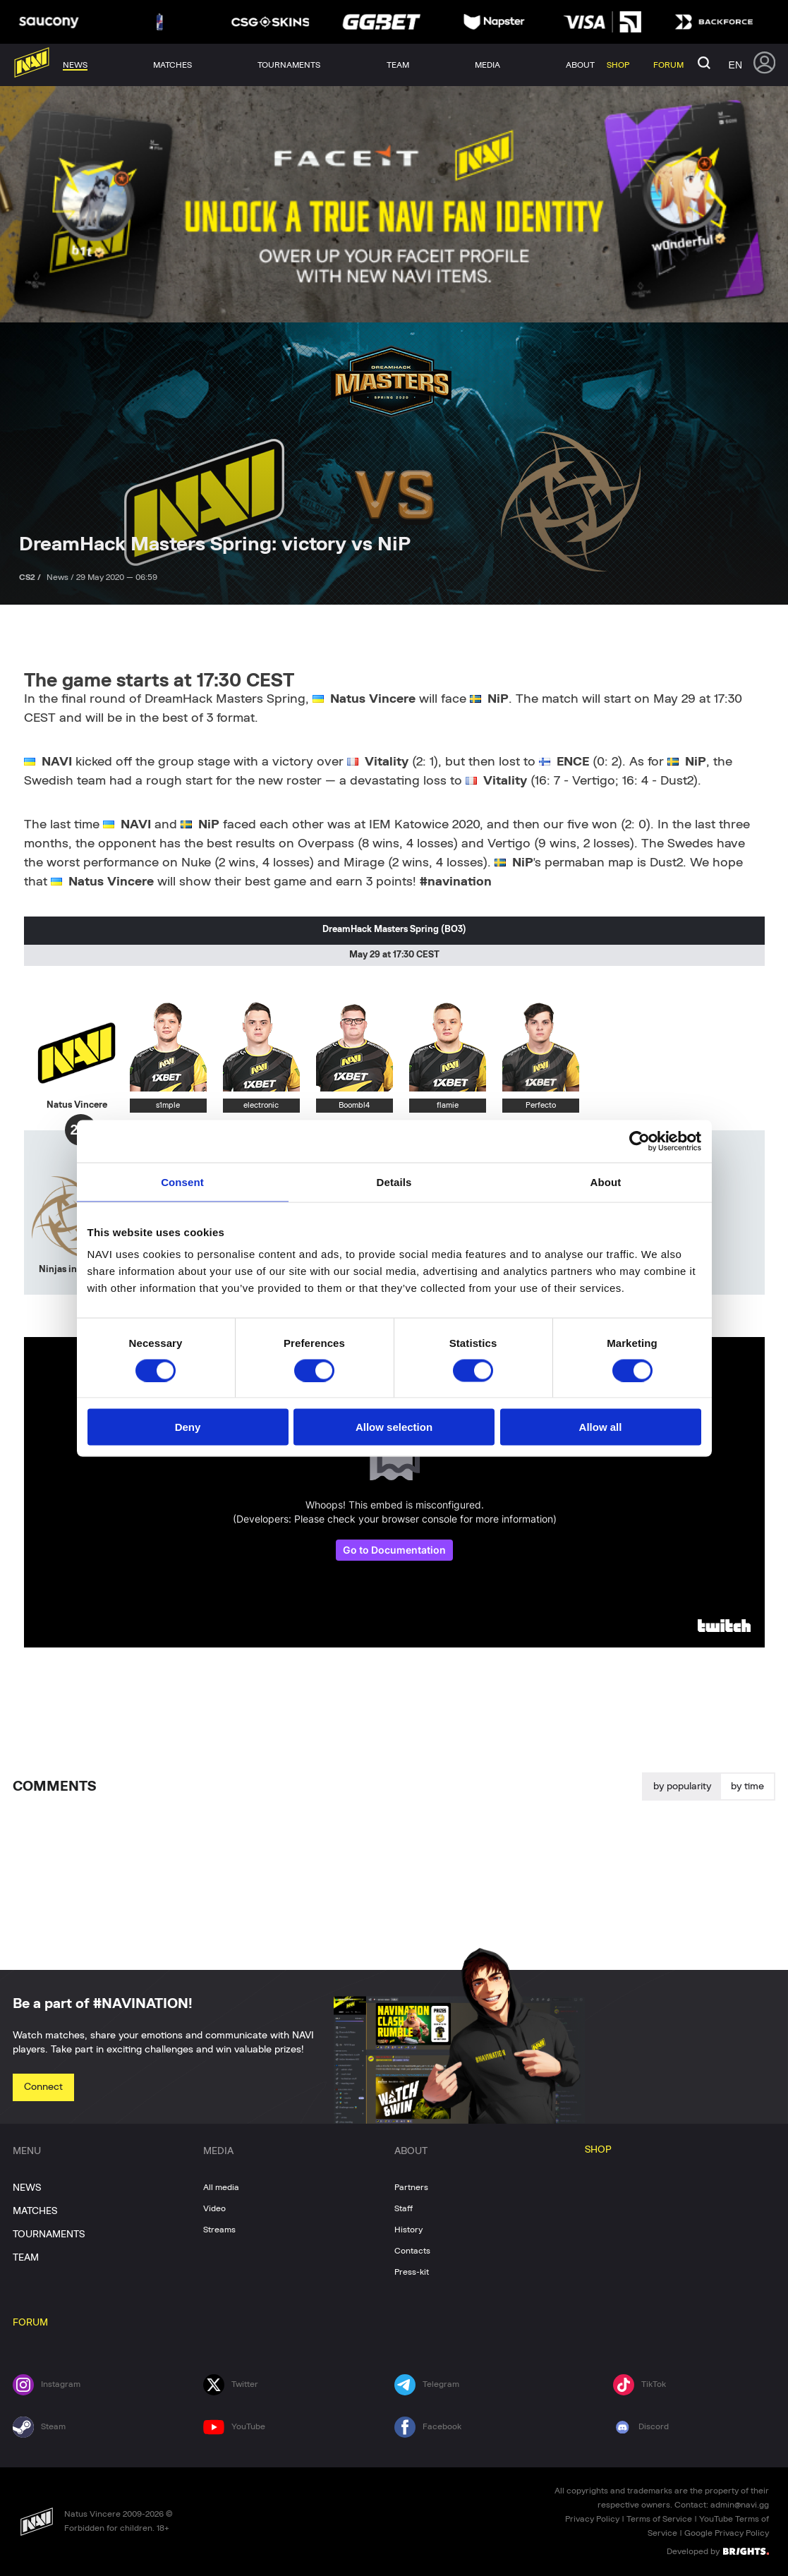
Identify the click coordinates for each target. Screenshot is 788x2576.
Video (214, 2208)
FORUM (30, 2323)
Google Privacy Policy (726, 2533)
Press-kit (411, 2272)
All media (221, 2187)
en (735, 65)
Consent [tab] (182, 1181)
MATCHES (35, 2211)
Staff (403, 2208)
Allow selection (394, 1427)
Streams (219, 2229)
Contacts (412, 2251)
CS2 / (31, 577)
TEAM (26, 2258)
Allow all (600, 1427)
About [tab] (606, 1181)
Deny (188, 1427)
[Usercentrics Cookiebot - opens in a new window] (639, 1140)
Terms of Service (659, 2519)
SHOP (598, 2150)
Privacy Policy (592, 2519)
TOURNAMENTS (49, 2234)
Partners (411, 2187)
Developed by (718, 2550)
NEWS (27, 2188)
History (408, 2229)
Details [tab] (394, 1181)
